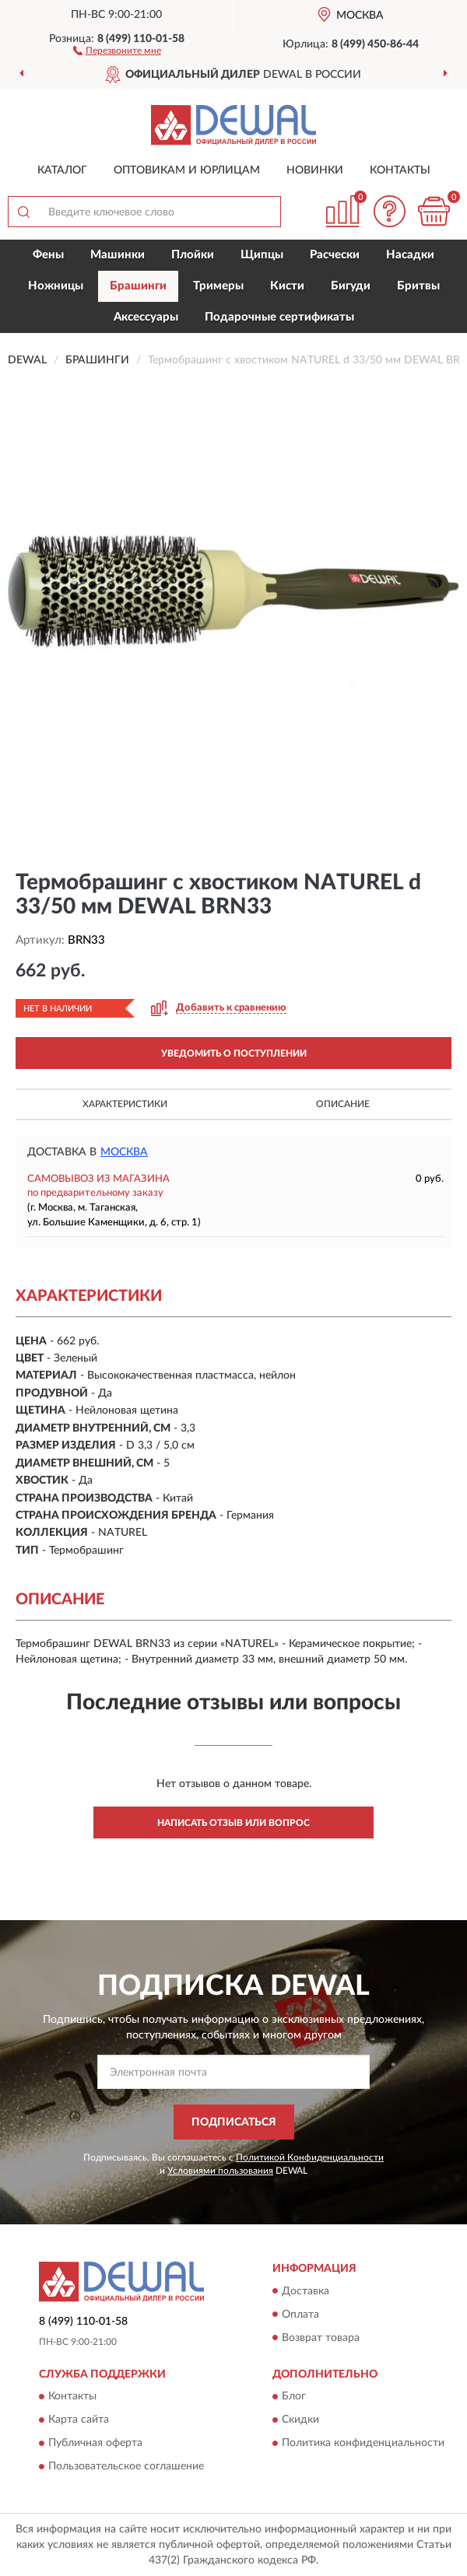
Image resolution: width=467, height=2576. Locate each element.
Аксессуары (146, 317)
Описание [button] (343, 1104)
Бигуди (350, 286)
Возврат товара (321, 2337)
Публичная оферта (95, 2443)
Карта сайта (78, 2419)
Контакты (400, 170)
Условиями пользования (220, 2170)
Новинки (314, 170)
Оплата (300, 2314)
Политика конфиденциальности (363, 2443)
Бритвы (418, 286)
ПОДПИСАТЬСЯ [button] (233, 2122)
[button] (117, 49)
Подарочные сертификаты (279, 317)
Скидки (300, 2419)
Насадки (410, 255)
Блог (294, 2396)
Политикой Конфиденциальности (310, 2157)
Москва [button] (124, 1152)
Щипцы (262, 255)
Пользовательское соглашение (126, 2466)
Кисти (287, 286)
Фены (48, 255)
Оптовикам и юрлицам (187, 170)
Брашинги (138, 286)
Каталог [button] (62, 170)
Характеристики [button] (125, 1104)
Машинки (117, 255)
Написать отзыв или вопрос (233, 1823)
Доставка (305, 2291)
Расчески (335, 255)
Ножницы (55, 286)
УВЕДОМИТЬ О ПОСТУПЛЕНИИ (234, 1053)
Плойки (192, 255)
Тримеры (218, 286)
